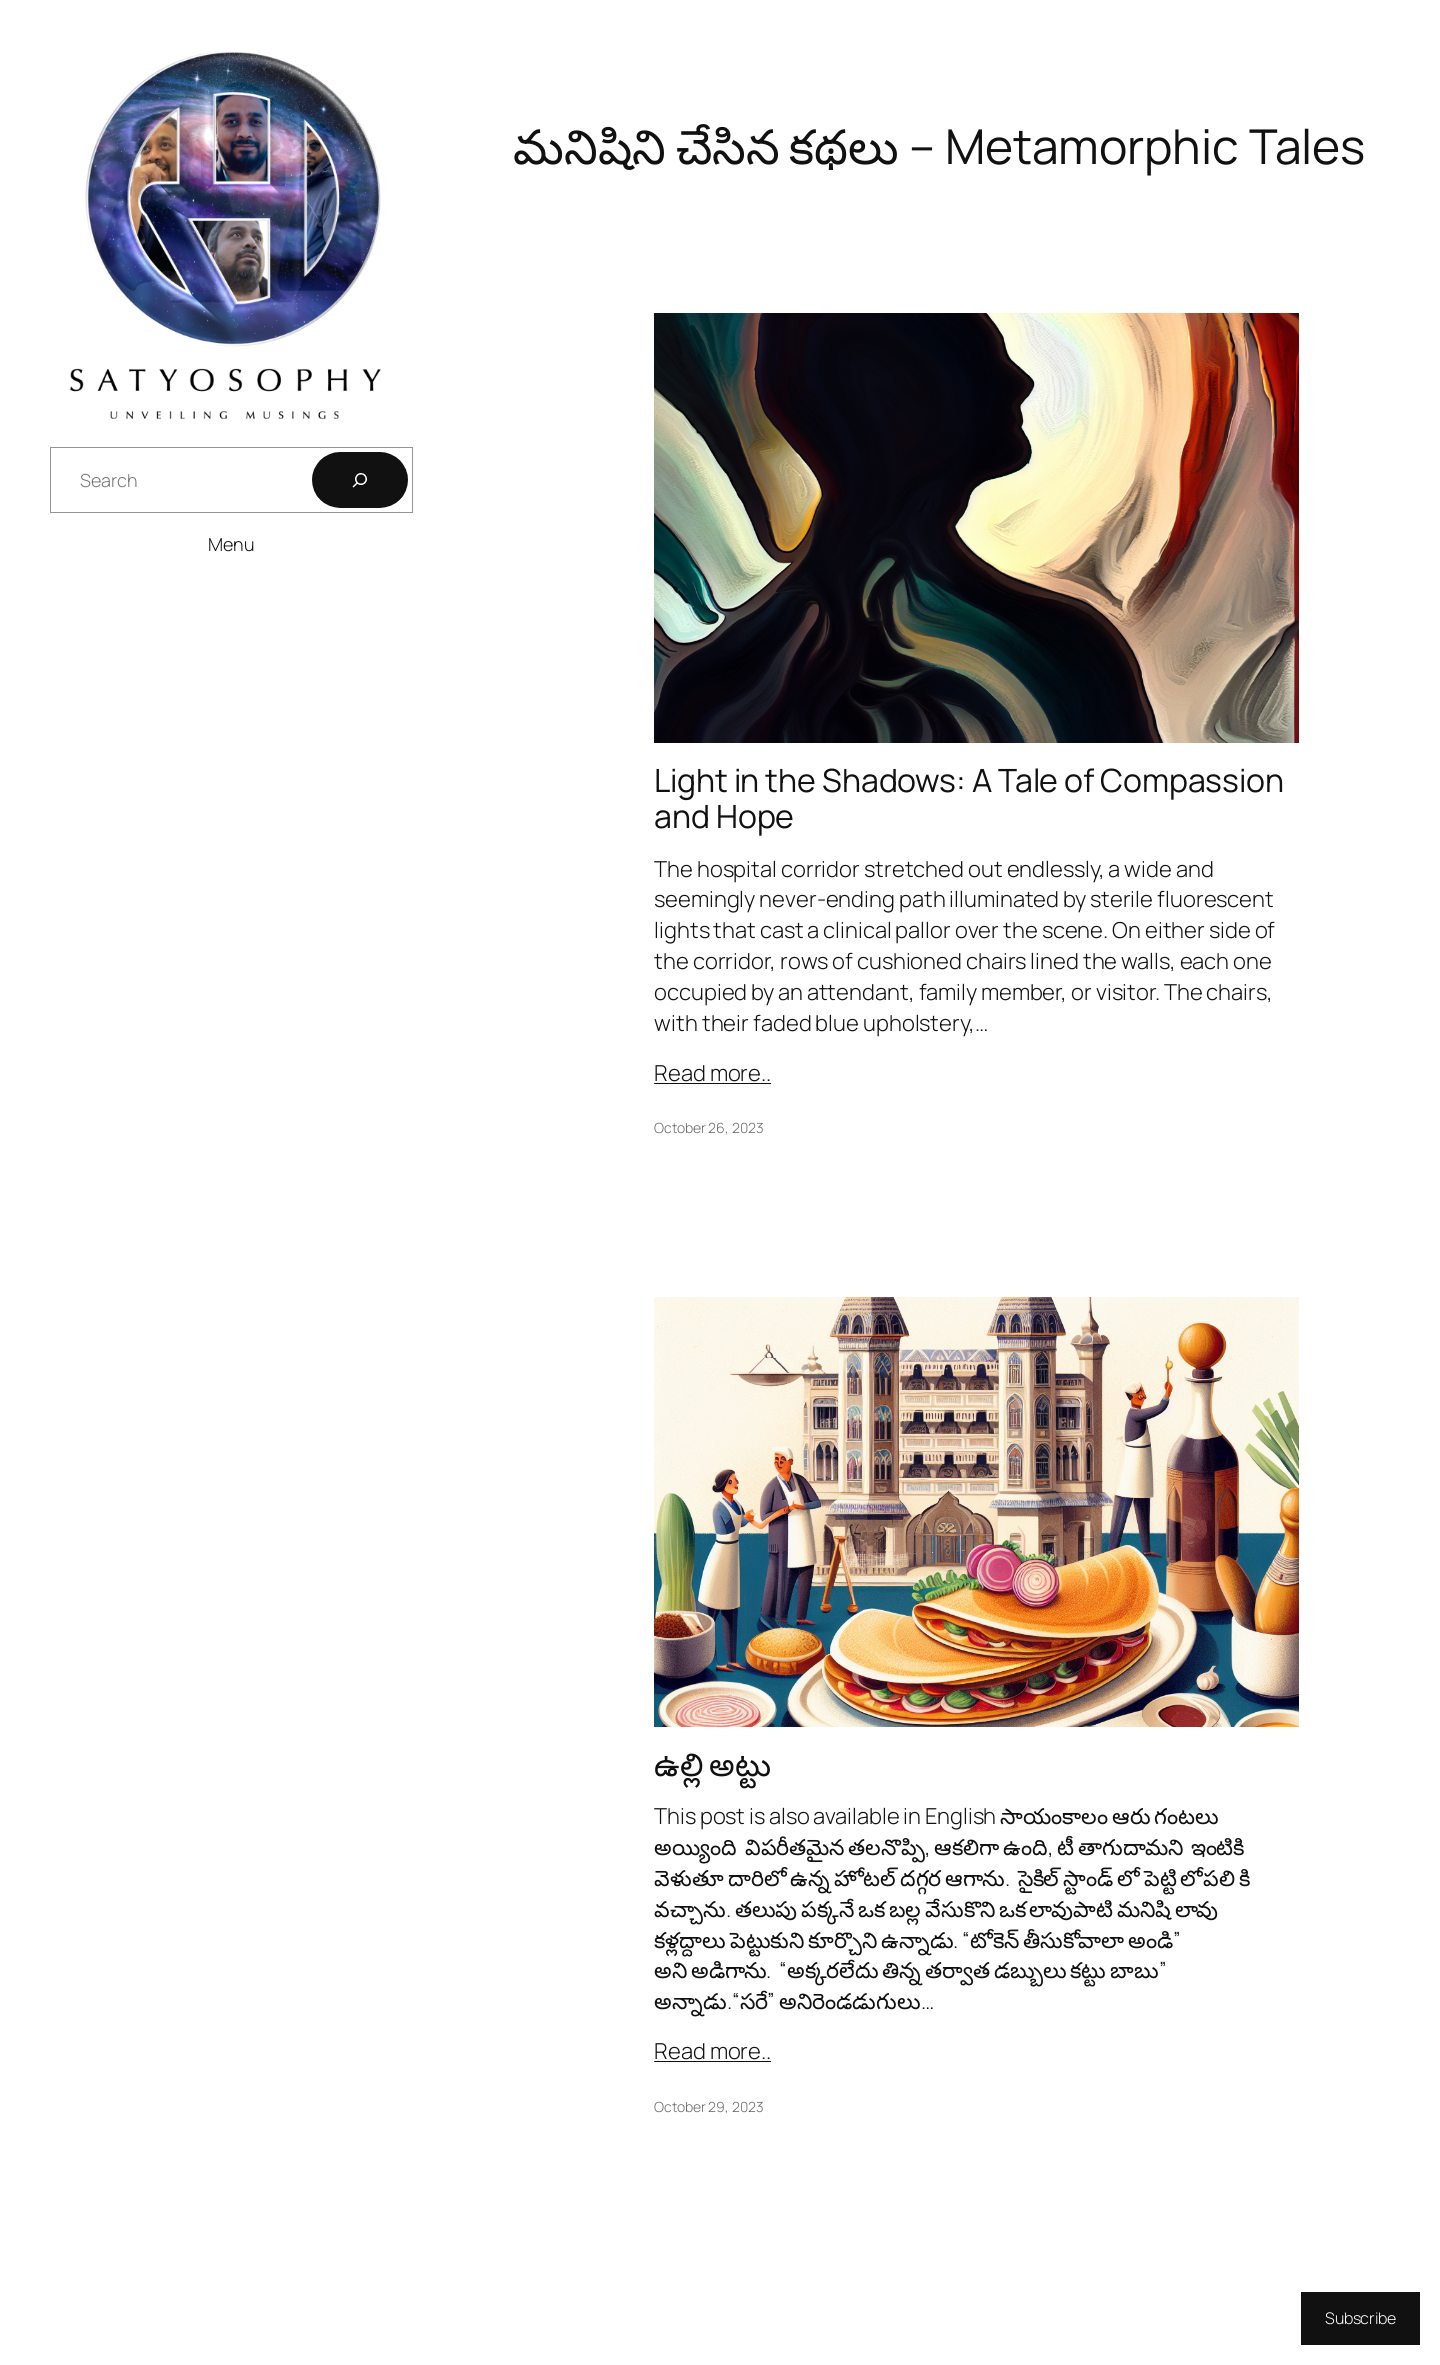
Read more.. (712, 1073)
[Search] (360, 480)
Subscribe (1360, 2318)
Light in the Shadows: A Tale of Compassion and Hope (969, 798)
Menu (231, 544)
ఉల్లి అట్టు (712, 1764)
